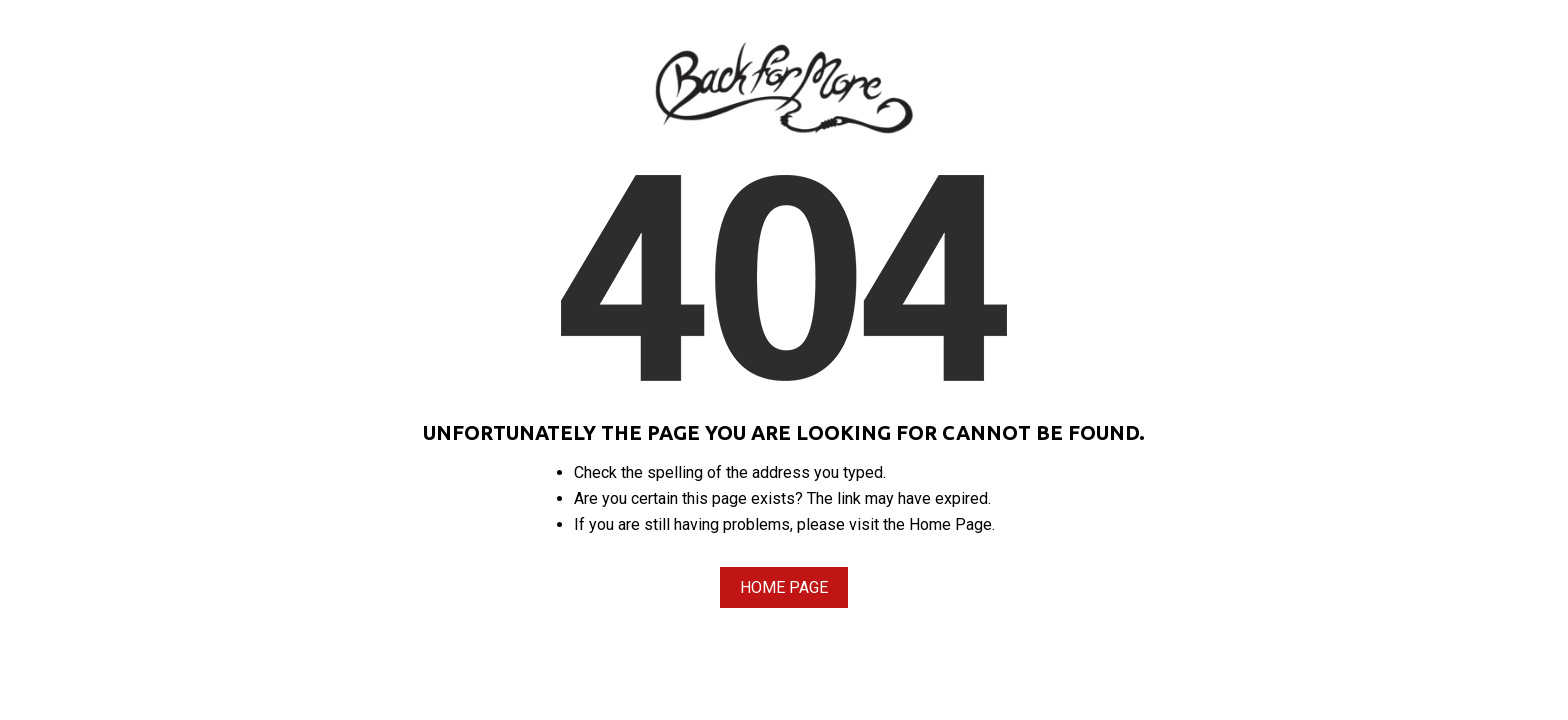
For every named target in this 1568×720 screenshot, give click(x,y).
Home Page (784, 587)
